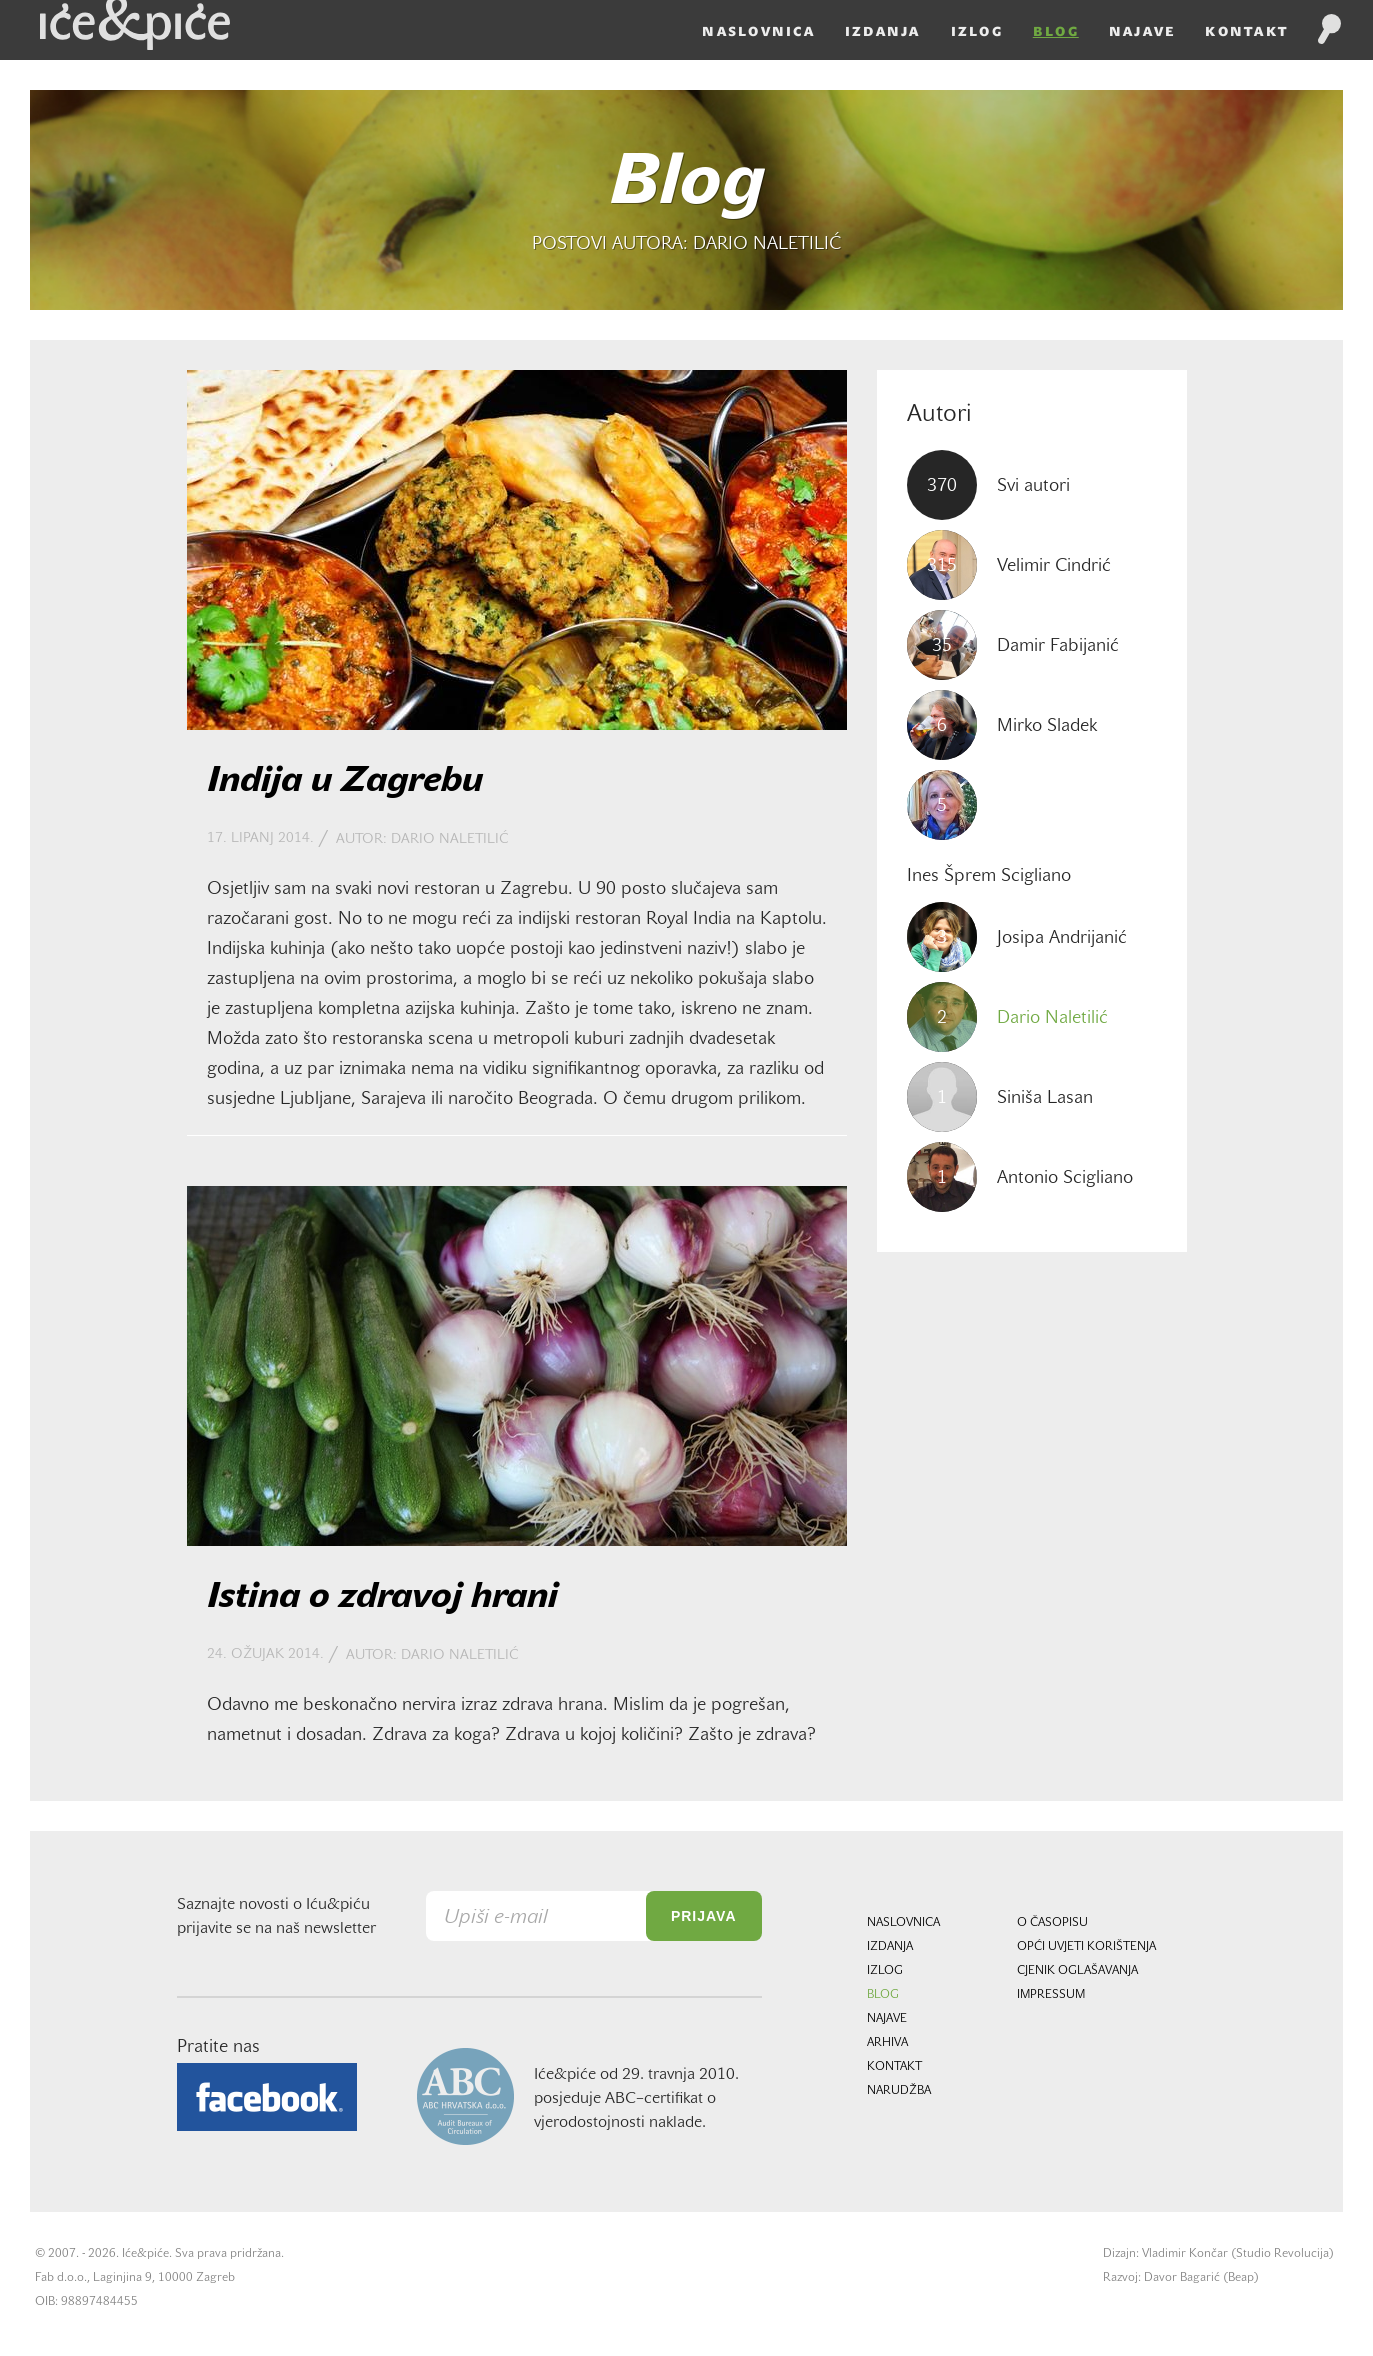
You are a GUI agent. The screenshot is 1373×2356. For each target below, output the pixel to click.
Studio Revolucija (1282, 2254)
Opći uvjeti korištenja (1086, 1947)
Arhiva (887, 2043)
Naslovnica (728, 61)
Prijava (704, 1916)
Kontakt (1216, 61)
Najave (1112, 61)
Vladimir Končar (1185, 2254)
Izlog (947, 61)
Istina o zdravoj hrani (382, 1598)
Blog (1026, 61)
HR (1294, 17)
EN (1327, 17)
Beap (1241, 2278)
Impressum (1051, 1995)
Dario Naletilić (449, 839)
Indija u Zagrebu (345, 782)
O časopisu (1052, 1923)
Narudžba (899, 2091)
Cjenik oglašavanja (1077, 1971)
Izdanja (853, 61)
